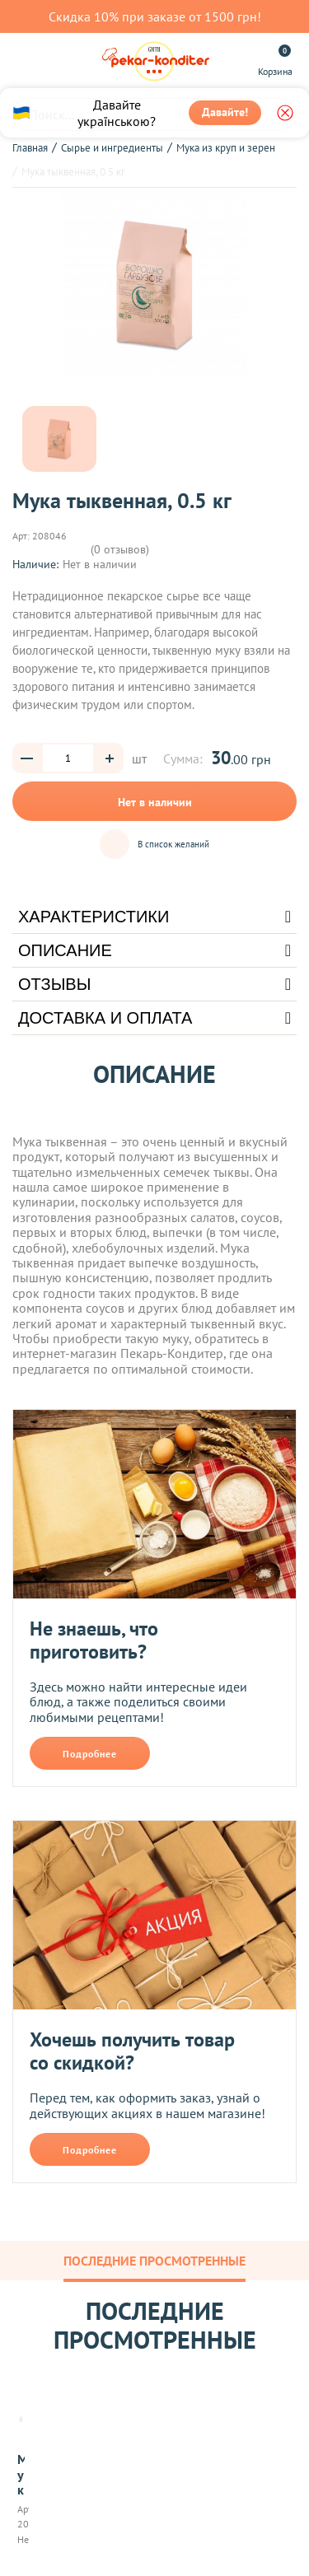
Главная (30, 148)
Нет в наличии (155, 802)
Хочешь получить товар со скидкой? (132, 2051)
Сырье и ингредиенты (112, 148)
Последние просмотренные (154, 2260)
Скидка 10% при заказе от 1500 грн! (155, 16)
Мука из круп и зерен (225, 148)
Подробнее (90, 1754)
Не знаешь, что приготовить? (94, 1640)
